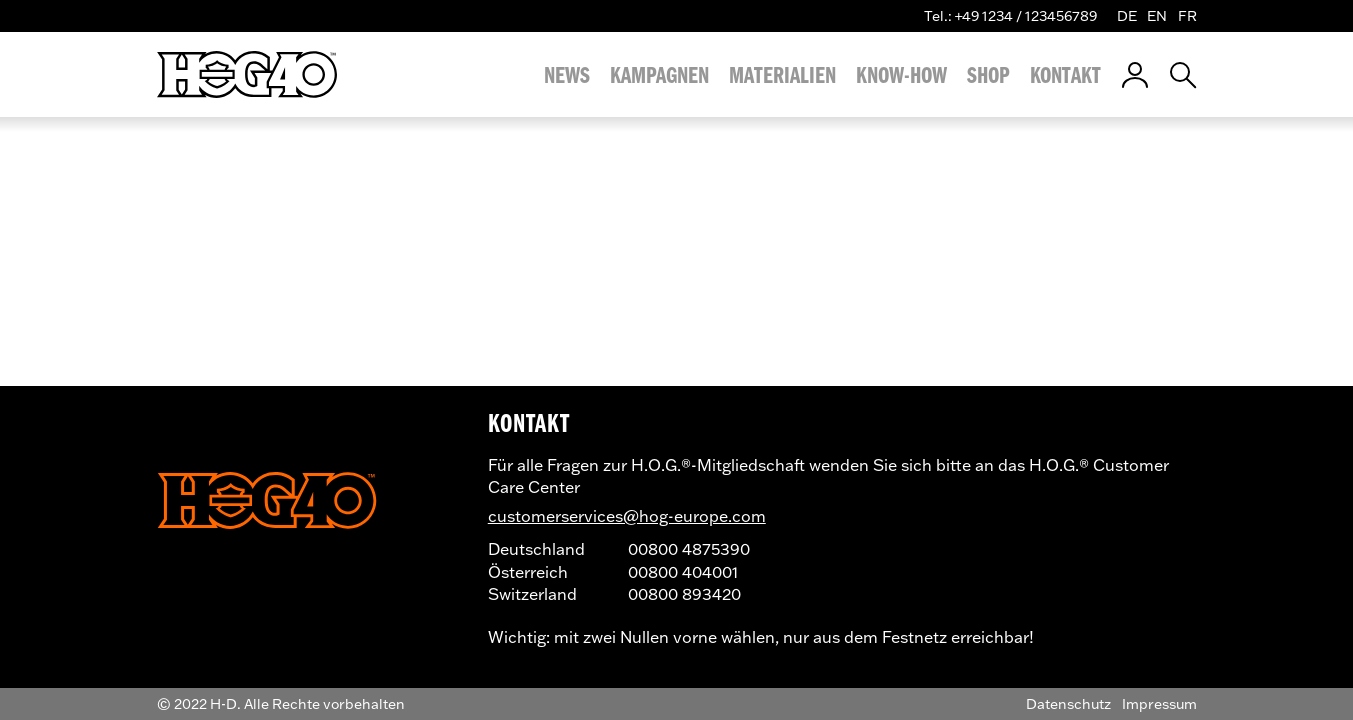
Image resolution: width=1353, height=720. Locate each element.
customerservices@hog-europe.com (627, 515)
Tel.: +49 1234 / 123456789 (1010, 15)
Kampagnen (659, 75)
